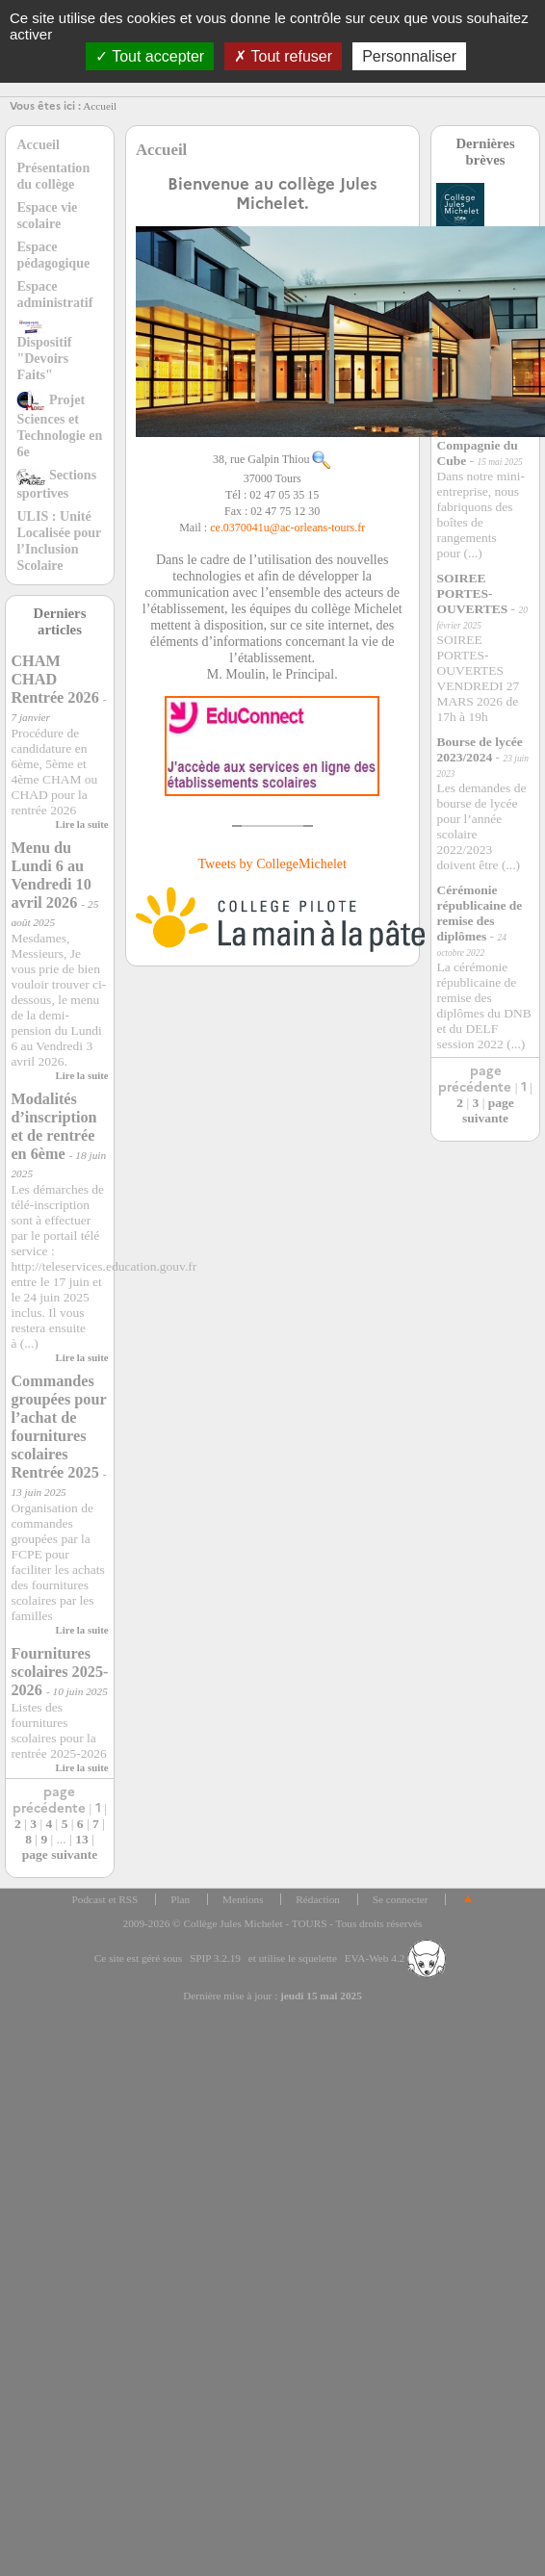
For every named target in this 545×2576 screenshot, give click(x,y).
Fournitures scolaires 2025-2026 (59, 1672)
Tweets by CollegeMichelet (272, 863)
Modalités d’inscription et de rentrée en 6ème (53, 1127)
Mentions (243, 1899)
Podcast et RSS (105, 1899)
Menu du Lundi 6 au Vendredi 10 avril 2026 (51, 875)
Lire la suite (82, 824)
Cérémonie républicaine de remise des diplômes (479, 913)
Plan (180, 1899)
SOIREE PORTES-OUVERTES (471, 593)
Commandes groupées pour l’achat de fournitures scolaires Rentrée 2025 (58, 1427)
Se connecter (400, 1899)
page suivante (59, 1854)
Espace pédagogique (53, 254)
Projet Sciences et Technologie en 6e (59, 426)
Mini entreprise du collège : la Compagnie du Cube (479, 437)
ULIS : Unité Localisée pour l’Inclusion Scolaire (58, 540)
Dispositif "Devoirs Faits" (43, 351)
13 (82, 1839)
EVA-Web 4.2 (395, 1958)
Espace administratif (54, 294)
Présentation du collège (53, 176)
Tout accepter (149, 56)
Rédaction (318, 1899)
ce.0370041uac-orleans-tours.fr (287, 527)
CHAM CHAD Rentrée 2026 (54, 680)
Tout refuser (283, 56)
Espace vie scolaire (46, 215)
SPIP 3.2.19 (215, 1958)
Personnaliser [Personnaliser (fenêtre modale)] (409, 56)
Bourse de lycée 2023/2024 (479, 749)
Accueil (100, 106)
